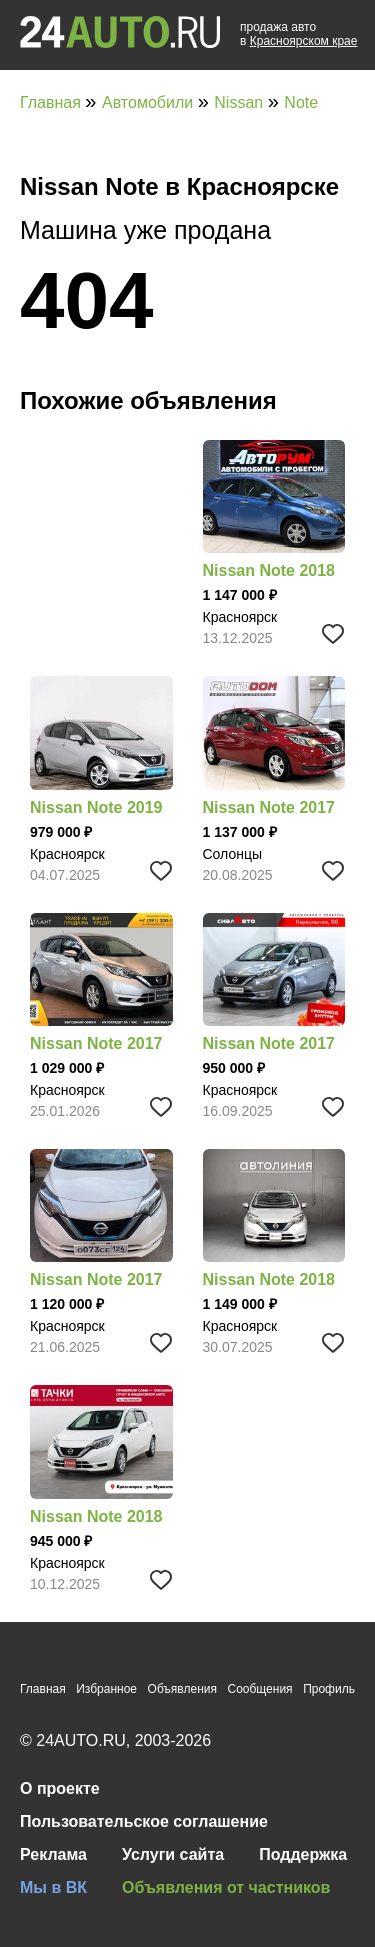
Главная (52, 102)
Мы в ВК (53, 1887)
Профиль (329, 1689)
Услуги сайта (173, 1854)
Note (301, 102)
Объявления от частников (226, 1887)
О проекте (60, 1788)
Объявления (182, 1689)
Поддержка (303, 1854)
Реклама (53, 1854)
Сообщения (259, 1689)
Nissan (240, 102)
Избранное (106, 1689)
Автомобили (150, 102)
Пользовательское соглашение (144, 1821)
